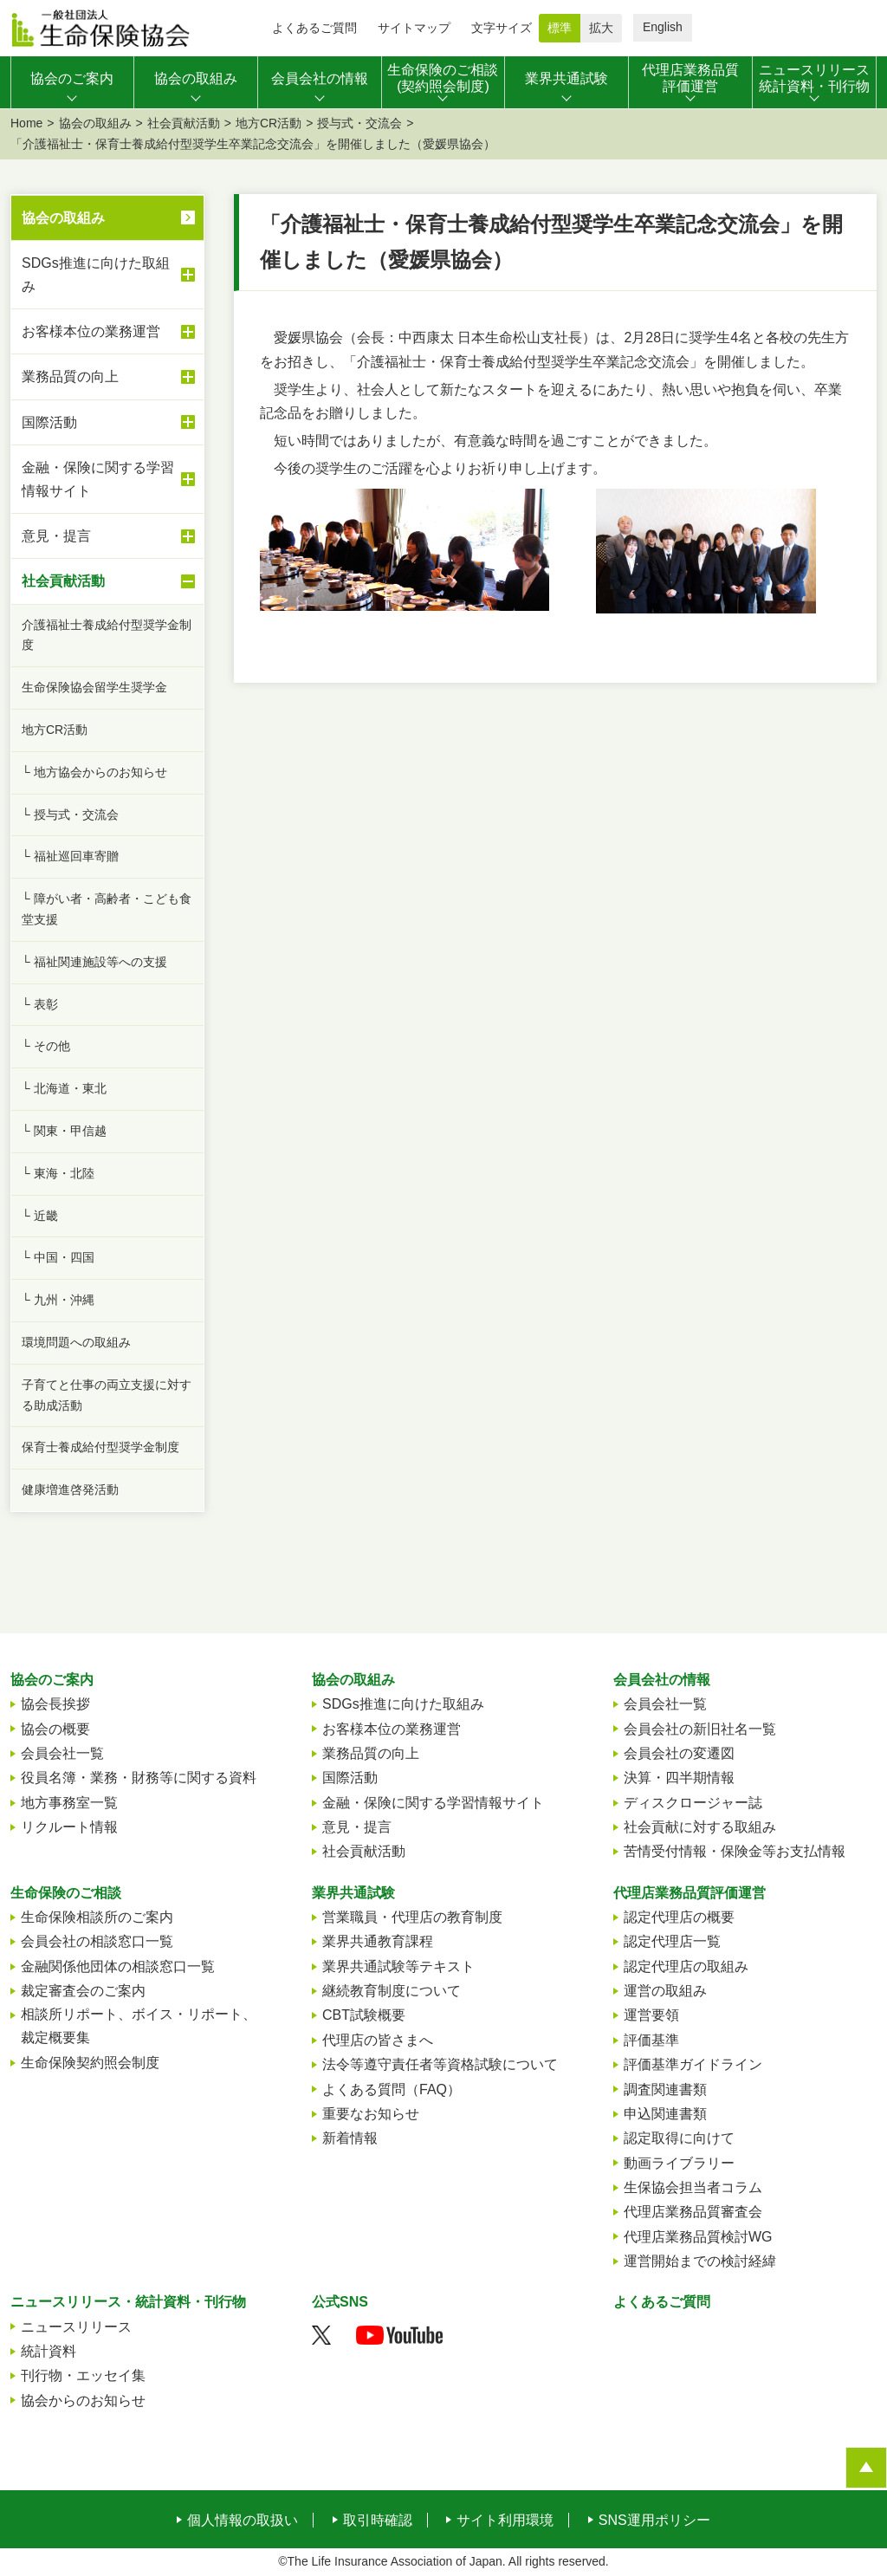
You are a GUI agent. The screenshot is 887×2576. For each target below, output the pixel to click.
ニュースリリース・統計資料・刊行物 (128, 2301)
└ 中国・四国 (58, 1257)
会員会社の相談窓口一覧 (97, 1941)
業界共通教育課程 (377, 1941)
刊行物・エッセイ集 (83, 2375)
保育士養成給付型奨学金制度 (100, 1447)
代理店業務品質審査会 (693, 2211)
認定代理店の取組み (686, 1966)
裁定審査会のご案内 (83, 1990)
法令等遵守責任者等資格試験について (440, 2064)
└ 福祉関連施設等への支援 (94, 962)
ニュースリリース (76, 2327)
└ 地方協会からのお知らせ (94, 772)
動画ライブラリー (679, 2163)
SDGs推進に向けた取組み (108, 274)
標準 (559, 28)
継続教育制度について (391, 1990)
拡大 (601, 28)
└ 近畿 (40, 1216)
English (663, 27)
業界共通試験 (353, 1892)
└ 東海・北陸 (58, 1173)
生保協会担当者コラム (693, 2187)
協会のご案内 (52, 1679)
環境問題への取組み (76, 1342)
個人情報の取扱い (242, 2520)
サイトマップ (414, 28)
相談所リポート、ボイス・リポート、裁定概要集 (138, 2026)
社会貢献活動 (183, 123)
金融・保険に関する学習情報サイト (108, 479)
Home (26, 123)
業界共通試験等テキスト (398, 1966)
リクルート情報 (69, 1827)
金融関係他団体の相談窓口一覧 (118, 1966)
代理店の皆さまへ (377, 2040)
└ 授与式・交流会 (70, 814)
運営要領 (651, 2015)
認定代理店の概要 (679, 1917)
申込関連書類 (665, 2113)
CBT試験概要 (363, 2015)
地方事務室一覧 (69, 1802)
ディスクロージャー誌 (693, 1802)
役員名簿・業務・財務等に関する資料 (138, 1777)
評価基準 (651, 2040)
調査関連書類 (665, 2089)
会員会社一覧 (62, 1753)
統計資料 (48, 2351)
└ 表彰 (40, 1004)
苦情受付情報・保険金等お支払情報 (734, 1851)
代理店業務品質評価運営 (689, 1892)
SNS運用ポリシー (654, 2520)
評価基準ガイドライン (693, 2064)
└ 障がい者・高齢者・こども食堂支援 (106, 909)
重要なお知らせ (370, 2113)
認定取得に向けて (679, 2138)
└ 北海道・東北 (64, 1088)
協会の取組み (95, 123)
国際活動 (108, 422)
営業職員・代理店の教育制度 (412, 1917)
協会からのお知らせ (83, 2400)
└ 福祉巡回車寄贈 (70, 856)
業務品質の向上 (108, 377)
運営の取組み (665, 1990)
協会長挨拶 (55, 1704)
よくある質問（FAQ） (391, 2089)
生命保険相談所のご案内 (97, 1917)
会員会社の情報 (661, 1679)
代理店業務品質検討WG (698, 2236)
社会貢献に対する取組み (700, 1827)
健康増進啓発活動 (70, 1489)
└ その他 (46, 1046)
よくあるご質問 (314, 28)
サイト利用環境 (505, 2520)
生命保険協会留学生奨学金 (94, 687)
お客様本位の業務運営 (108, 332)
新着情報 (350, 2138)
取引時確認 (377, 2520)
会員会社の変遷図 (679, 1753)
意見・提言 (108, 536)
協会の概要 (55, 1729)
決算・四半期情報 (679, 1777)
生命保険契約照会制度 (90, 2062)
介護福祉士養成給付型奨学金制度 (106, 635)
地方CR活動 (268, 123)
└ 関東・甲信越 (64, 1131)
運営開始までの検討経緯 (700, 2261)
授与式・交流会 (359, 123)
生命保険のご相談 (65, 1892)
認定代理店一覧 (672, 1941)
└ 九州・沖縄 (58, 1300)
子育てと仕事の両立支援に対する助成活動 (106, 1395)
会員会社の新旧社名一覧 (700, 1729)
